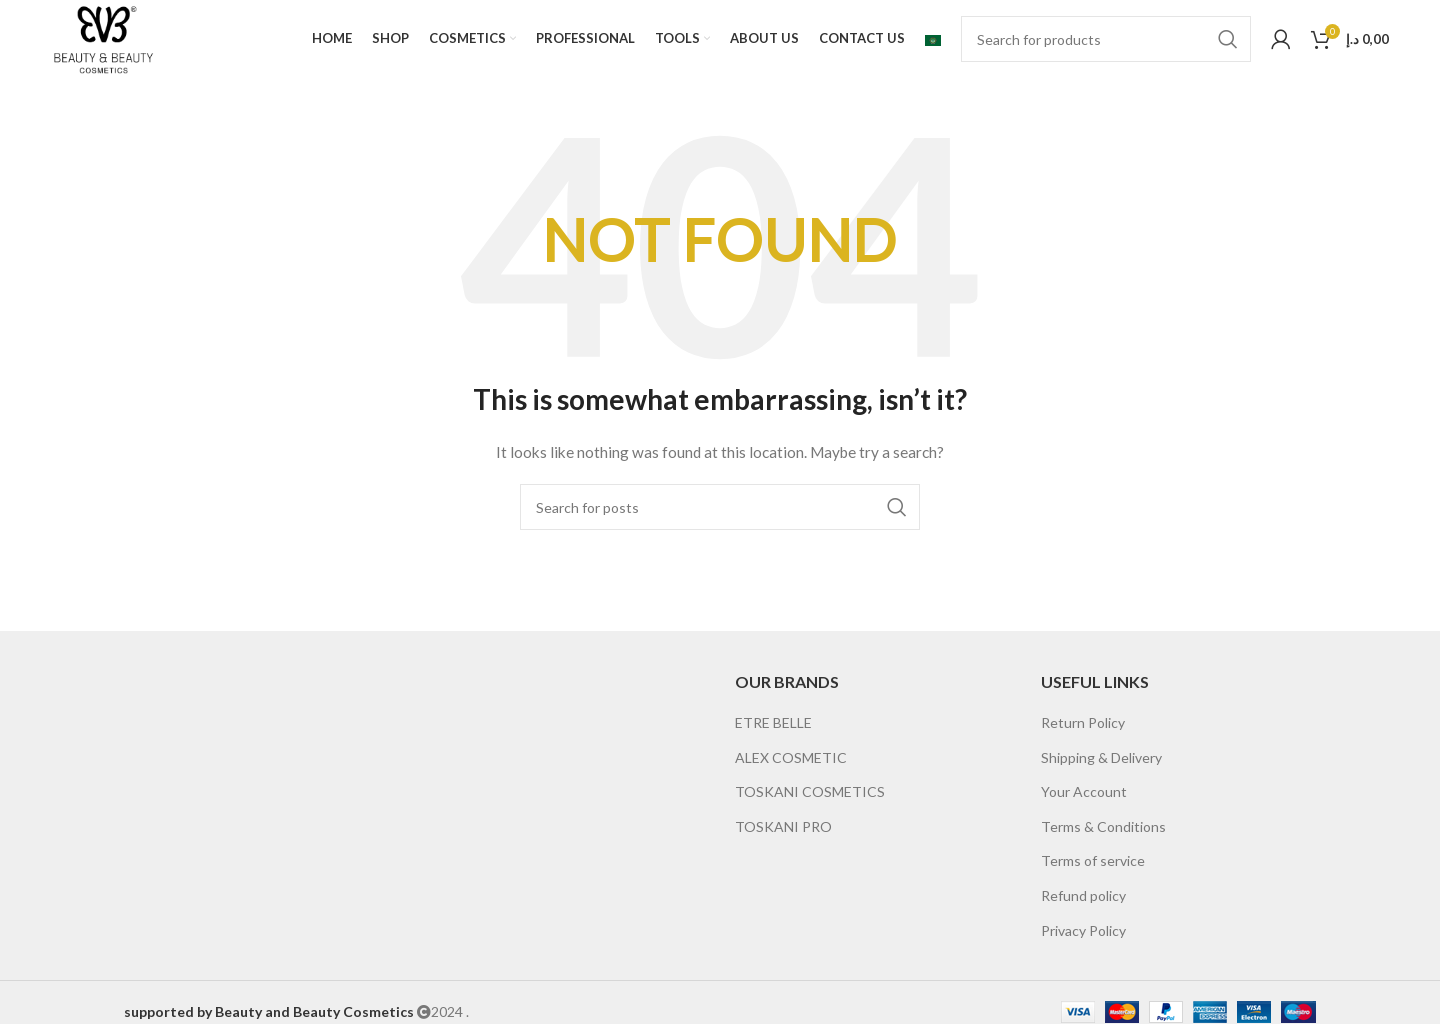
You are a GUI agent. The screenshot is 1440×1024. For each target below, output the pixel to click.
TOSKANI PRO (783, 827)
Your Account (1084, 793)
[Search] (1106, 40)
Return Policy (1083, 723)
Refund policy (1083, 896)
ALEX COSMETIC (791, 758)
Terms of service (1093, 862)
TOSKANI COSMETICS (810, 793)
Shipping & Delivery (1101, 758)
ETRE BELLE (773, 723)
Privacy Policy (1083, 931)
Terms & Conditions (1103, 827)
